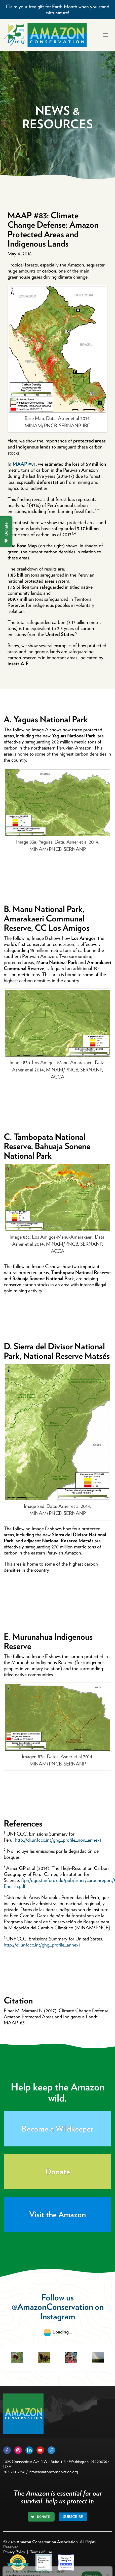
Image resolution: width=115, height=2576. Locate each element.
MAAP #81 (24, 464)
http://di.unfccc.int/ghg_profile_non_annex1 (58, 1840)
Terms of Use (41, 2551)
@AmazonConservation (52, 2306)
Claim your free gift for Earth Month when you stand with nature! (57, 10)
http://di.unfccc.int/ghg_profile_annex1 (42, 1945)
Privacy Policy (14, 2551)
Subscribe (73, 2516)
